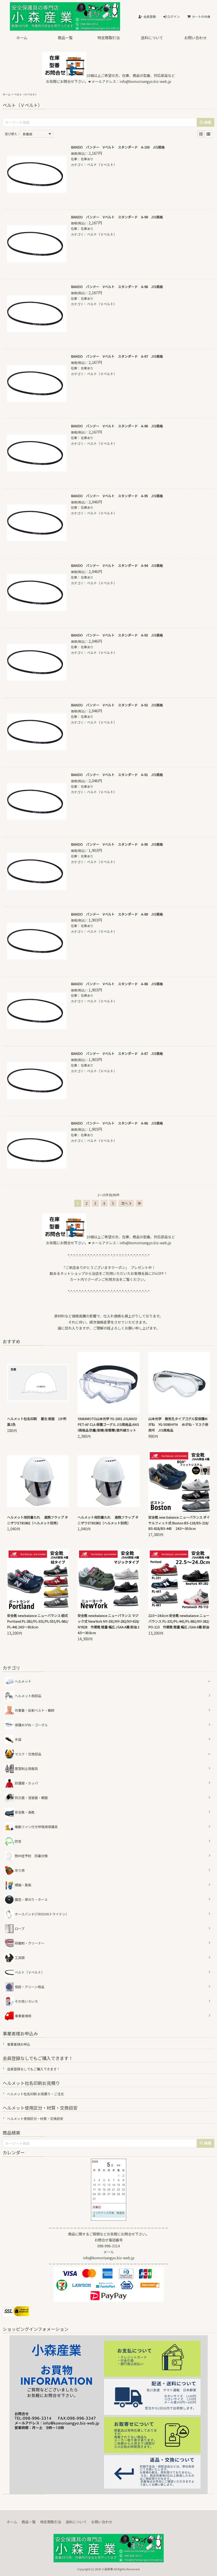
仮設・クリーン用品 (24, 1986)
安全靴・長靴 (20, 1812)
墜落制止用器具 (21, 1768)
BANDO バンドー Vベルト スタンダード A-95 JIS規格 (117, 496)
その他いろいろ (21, 2001)
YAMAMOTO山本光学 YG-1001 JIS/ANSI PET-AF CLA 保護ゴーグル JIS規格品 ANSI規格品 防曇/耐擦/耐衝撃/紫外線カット (108, 1424)
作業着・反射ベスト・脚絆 (29, 1710)
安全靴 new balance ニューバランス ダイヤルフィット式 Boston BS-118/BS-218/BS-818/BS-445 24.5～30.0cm (179, 1523)
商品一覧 (65, 37)
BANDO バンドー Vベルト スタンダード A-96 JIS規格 (117, 426)
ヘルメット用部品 (23, 1695)
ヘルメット (23, 1681)
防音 (13, 1841)
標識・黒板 (18, 1885)
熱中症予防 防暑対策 (26, 1855)
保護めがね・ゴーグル (26, 1725)
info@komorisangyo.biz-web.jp (145, 81)
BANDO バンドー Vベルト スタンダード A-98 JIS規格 (117, 286)
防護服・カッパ (21, 1783)
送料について (152, 37)
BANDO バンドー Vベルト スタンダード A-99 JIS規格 (117, 217)
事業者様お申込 (18, 2044)
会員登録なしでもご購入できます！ (33, 2069)
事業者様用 (18, 2016)
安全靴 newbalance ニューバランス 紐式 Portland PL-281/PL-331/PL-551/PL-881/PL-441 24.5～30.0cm (37, 1621)
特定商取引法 (108, 37)
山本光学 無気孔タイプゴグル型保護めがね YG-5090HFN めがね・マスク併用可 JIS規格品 (178, 1424)
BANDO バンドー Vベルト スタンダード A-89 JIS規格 (117, 914)
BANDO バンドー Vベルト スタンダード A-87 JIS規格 (117, 1053)
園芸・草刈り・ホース (26, 1899)
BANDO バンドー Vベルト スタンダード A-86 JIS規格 (117, 1123)
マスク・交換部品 (28, 1754)
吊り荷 (15, 1870)
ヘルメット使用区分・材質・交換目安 (35, 2118)
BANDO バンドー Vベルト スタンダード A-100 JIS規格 (118, 147)
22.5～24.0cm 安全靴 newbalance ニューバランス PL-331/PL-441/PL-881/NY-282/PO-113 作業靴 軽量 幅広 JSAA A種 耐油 (178, 1621)
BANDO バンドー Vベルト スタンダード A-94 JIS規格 (117, 565)
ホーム (21, 37)
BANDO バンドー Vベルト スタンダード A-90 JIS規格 (117, 844)
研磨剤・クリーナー (25, 1943)
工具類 (15, 1957)
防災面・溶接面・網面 (26, 1797)
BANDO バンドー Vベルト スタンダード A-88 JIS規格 (117, 984)
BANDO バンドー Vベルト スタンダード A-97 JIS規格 (117, 356)
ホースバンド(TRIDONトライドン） (37, 1914)
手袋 (13, 1739)
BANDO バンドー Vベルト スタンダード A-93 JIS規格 (117, 635)
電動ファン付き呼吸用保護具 (31, 1826)
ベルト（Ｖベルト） (102, 164)
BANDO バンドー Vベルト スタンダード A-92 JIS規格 (117, 705)
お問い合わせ (195, 37)
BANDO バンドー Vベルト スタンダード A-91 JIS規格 (117, 774)
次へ (126, 1203)
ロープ (14, 1928)
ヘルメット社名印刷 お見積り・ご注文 (35, 2094)
